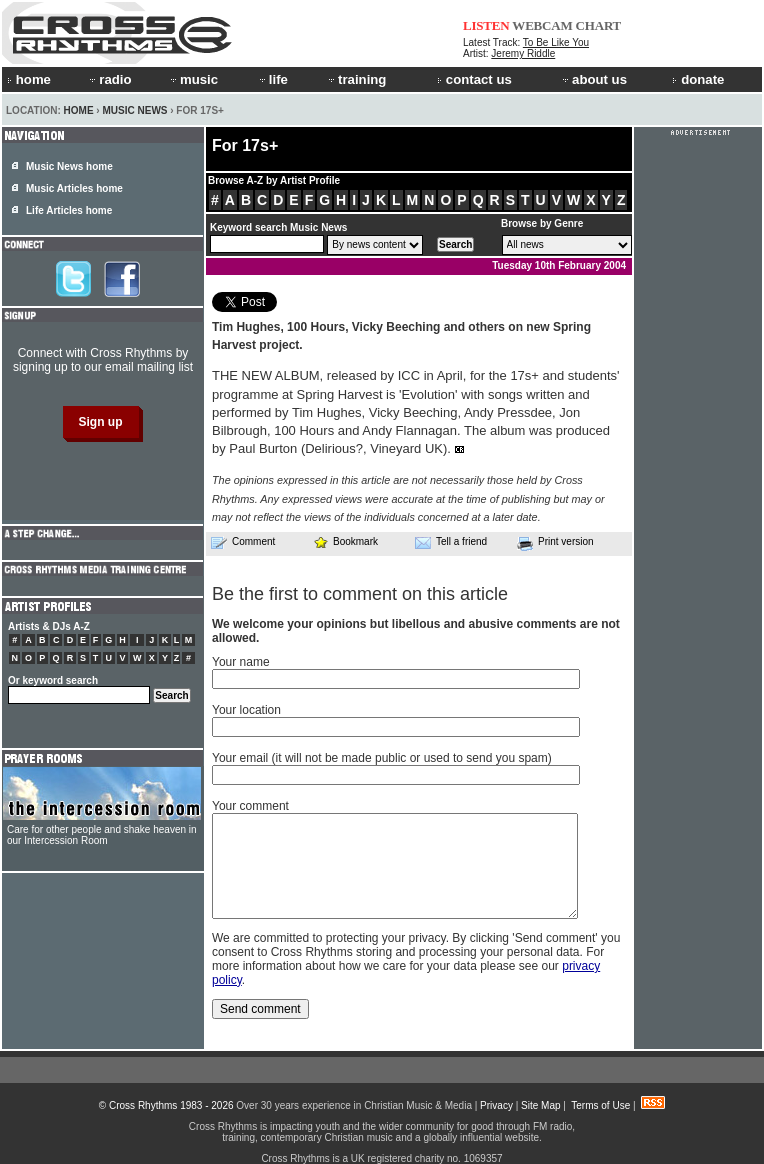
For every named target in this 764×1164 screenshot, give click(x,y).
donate (698, 79)
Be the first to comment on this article (360, 594)
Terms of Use (600, 1105)
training (356, 79)
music (193, 79)
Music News (134, 110)
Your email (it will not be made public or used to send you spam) (382, 758)
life (272, 79)
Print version (555, 543)
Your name (241, 662)
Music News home (69, 166)
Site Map (540, 1105)
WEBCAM (542, 25)
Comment (243, 542)
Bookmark (345, 541)
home (29, 79)
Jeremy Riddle (523, 53)
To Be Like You (556, 42)
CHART (599, 25)
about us (593, 79)
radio (109, 79)
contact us (474, 79)
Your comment (250, 806)
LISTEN (486, 25)
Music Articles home (74, 188)
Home (79, 110)
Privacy (496, 1105)
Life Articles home (69, 210)
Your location (246, 710)
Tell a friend (451, 542)
